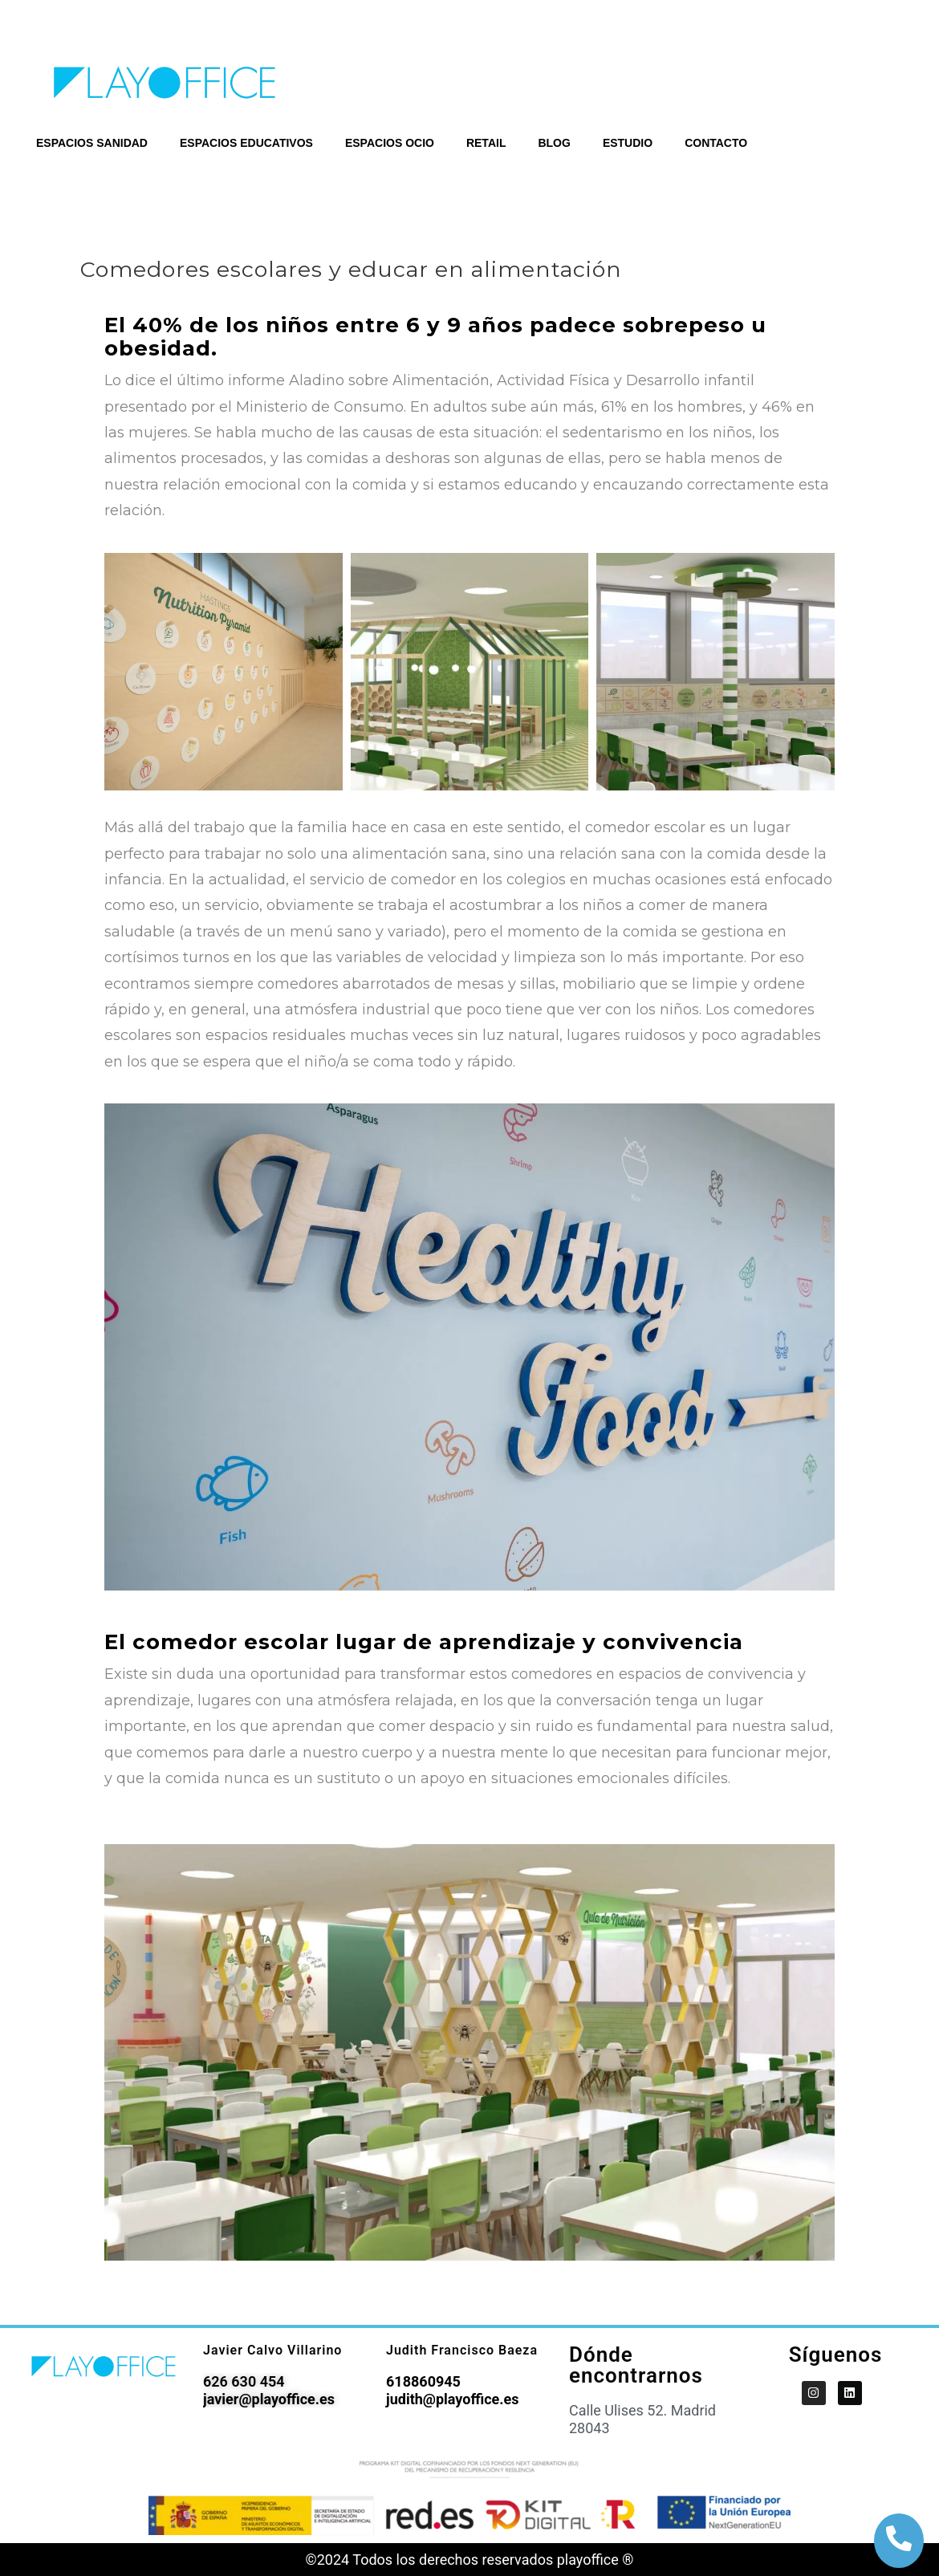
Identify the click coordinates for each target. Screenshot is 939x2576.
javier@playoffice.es (269, 2399)
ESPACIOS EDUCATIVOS (246, 142)
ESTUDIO (627, 142)
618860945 (423, 2381)
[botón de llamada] (899, 2538)
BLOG (554, 142)
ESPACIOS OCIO (389, 142)
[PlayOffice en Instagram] (814, 2393)
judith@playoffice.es (452, 2399)
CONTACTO (716, 142)
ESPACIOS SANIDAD (92, 142)
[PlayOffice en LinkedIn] (850, 2393)
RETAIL (486, 142)
